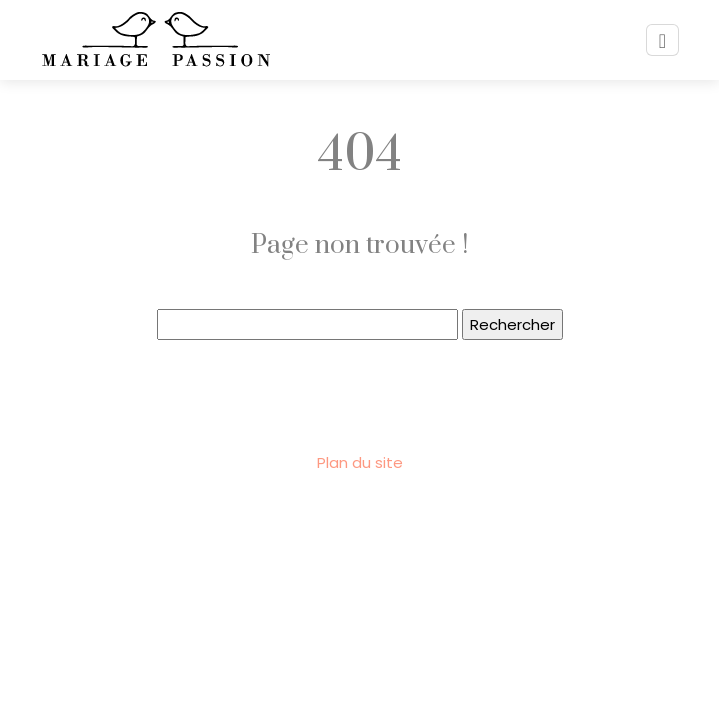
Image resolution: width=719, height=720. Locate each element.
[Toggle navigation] (662, 40)
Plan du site (360, 462)
